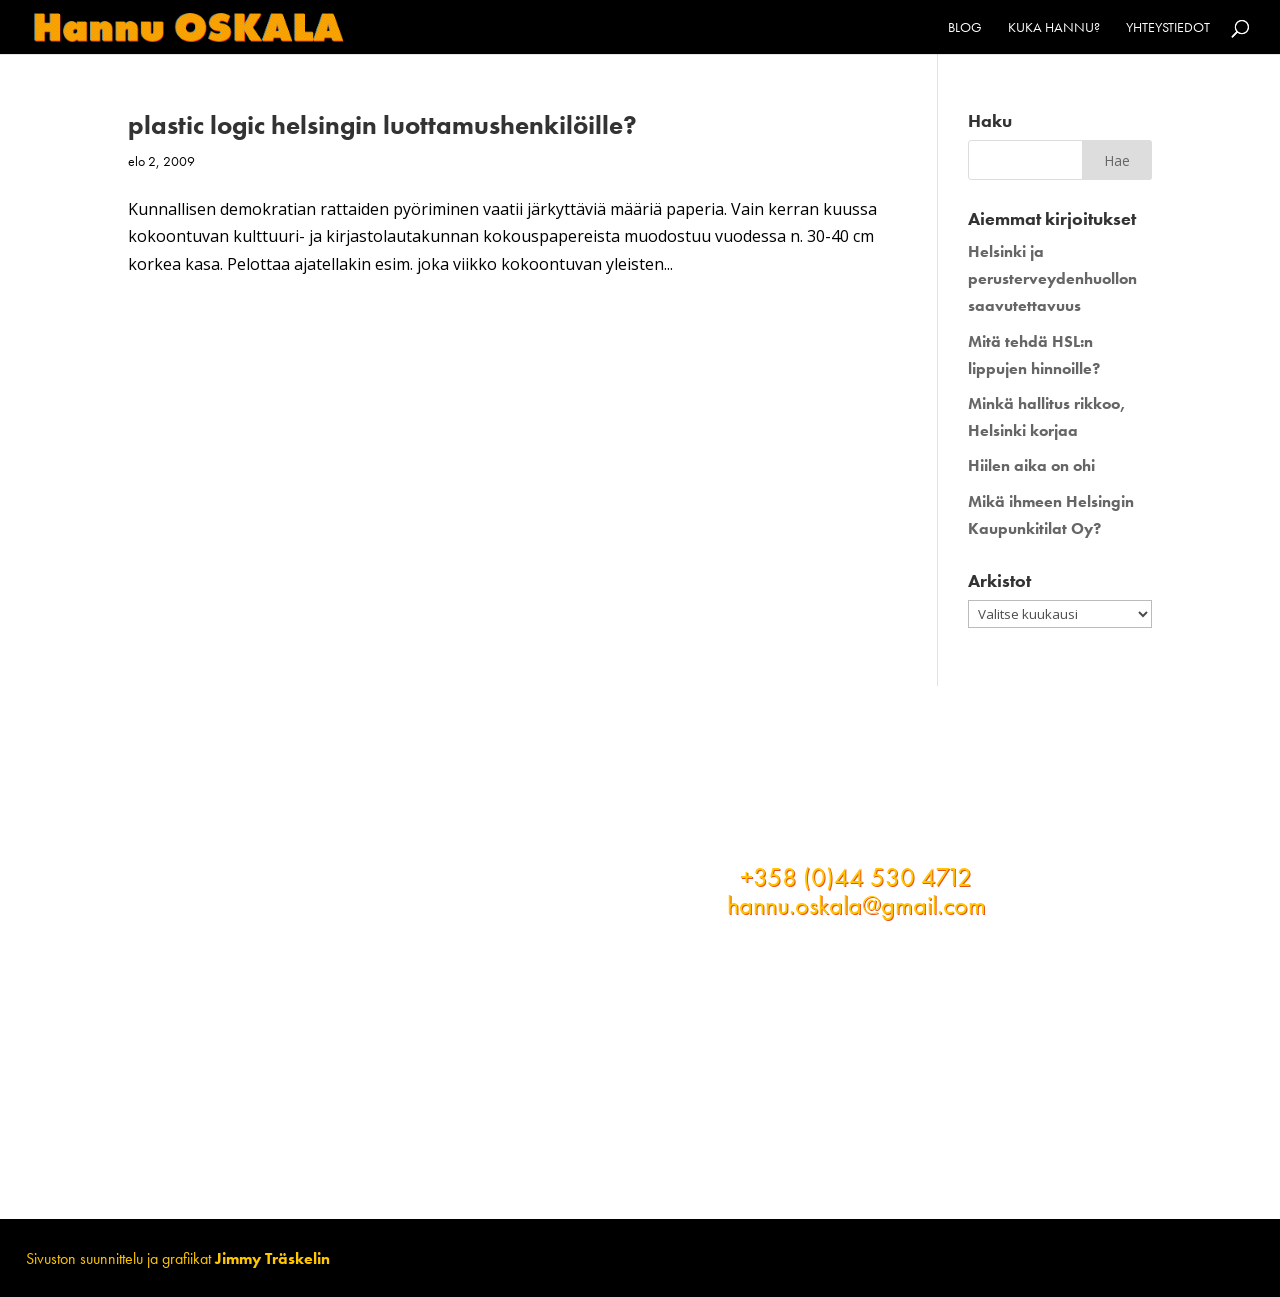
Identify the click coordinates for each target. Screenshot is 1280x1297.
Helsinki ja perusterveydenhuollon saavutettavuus (1052, 278)
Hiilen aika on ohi (1031, 465)
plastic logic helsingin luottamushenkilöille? (382, 125)
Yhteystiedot (1168, 28)
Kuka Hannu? (1054, 28)
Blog (965, 28)
